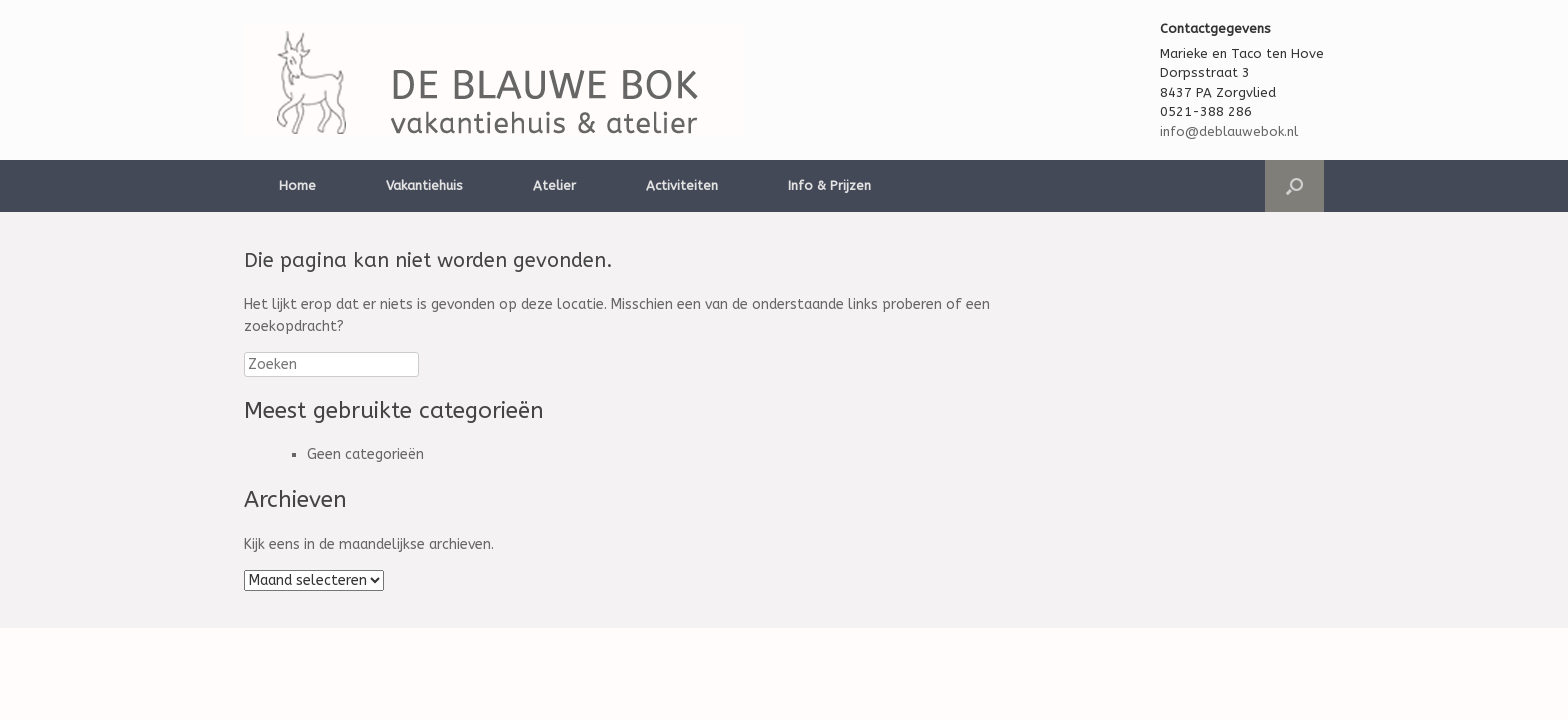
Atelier (554, 185)
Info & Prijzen (829, 185)
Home (297, 185)
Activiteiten (682, 185)
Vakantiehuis (424, 185)
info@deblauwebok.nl (1229, 131)
